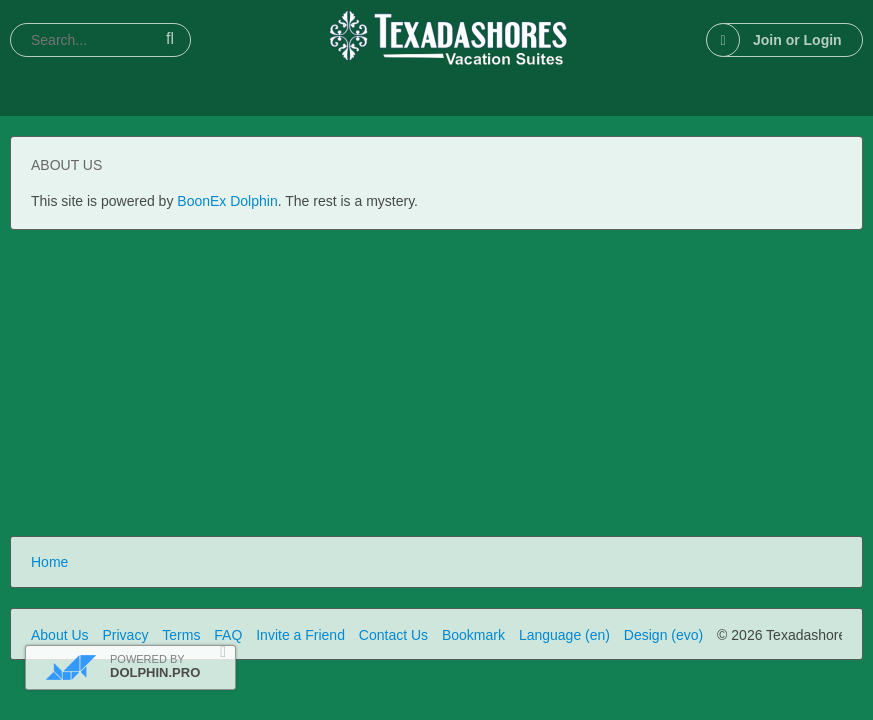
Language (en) (564, 635)
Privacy (125, 635)
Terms (181, 635)
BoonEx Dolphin (227, 201)
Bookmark (473, 635)
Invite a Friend (300, 635)
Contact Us (393, 635)
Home (49, 562)
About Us (60, 635)
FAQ (228, 635)
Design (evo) (663, 635)
